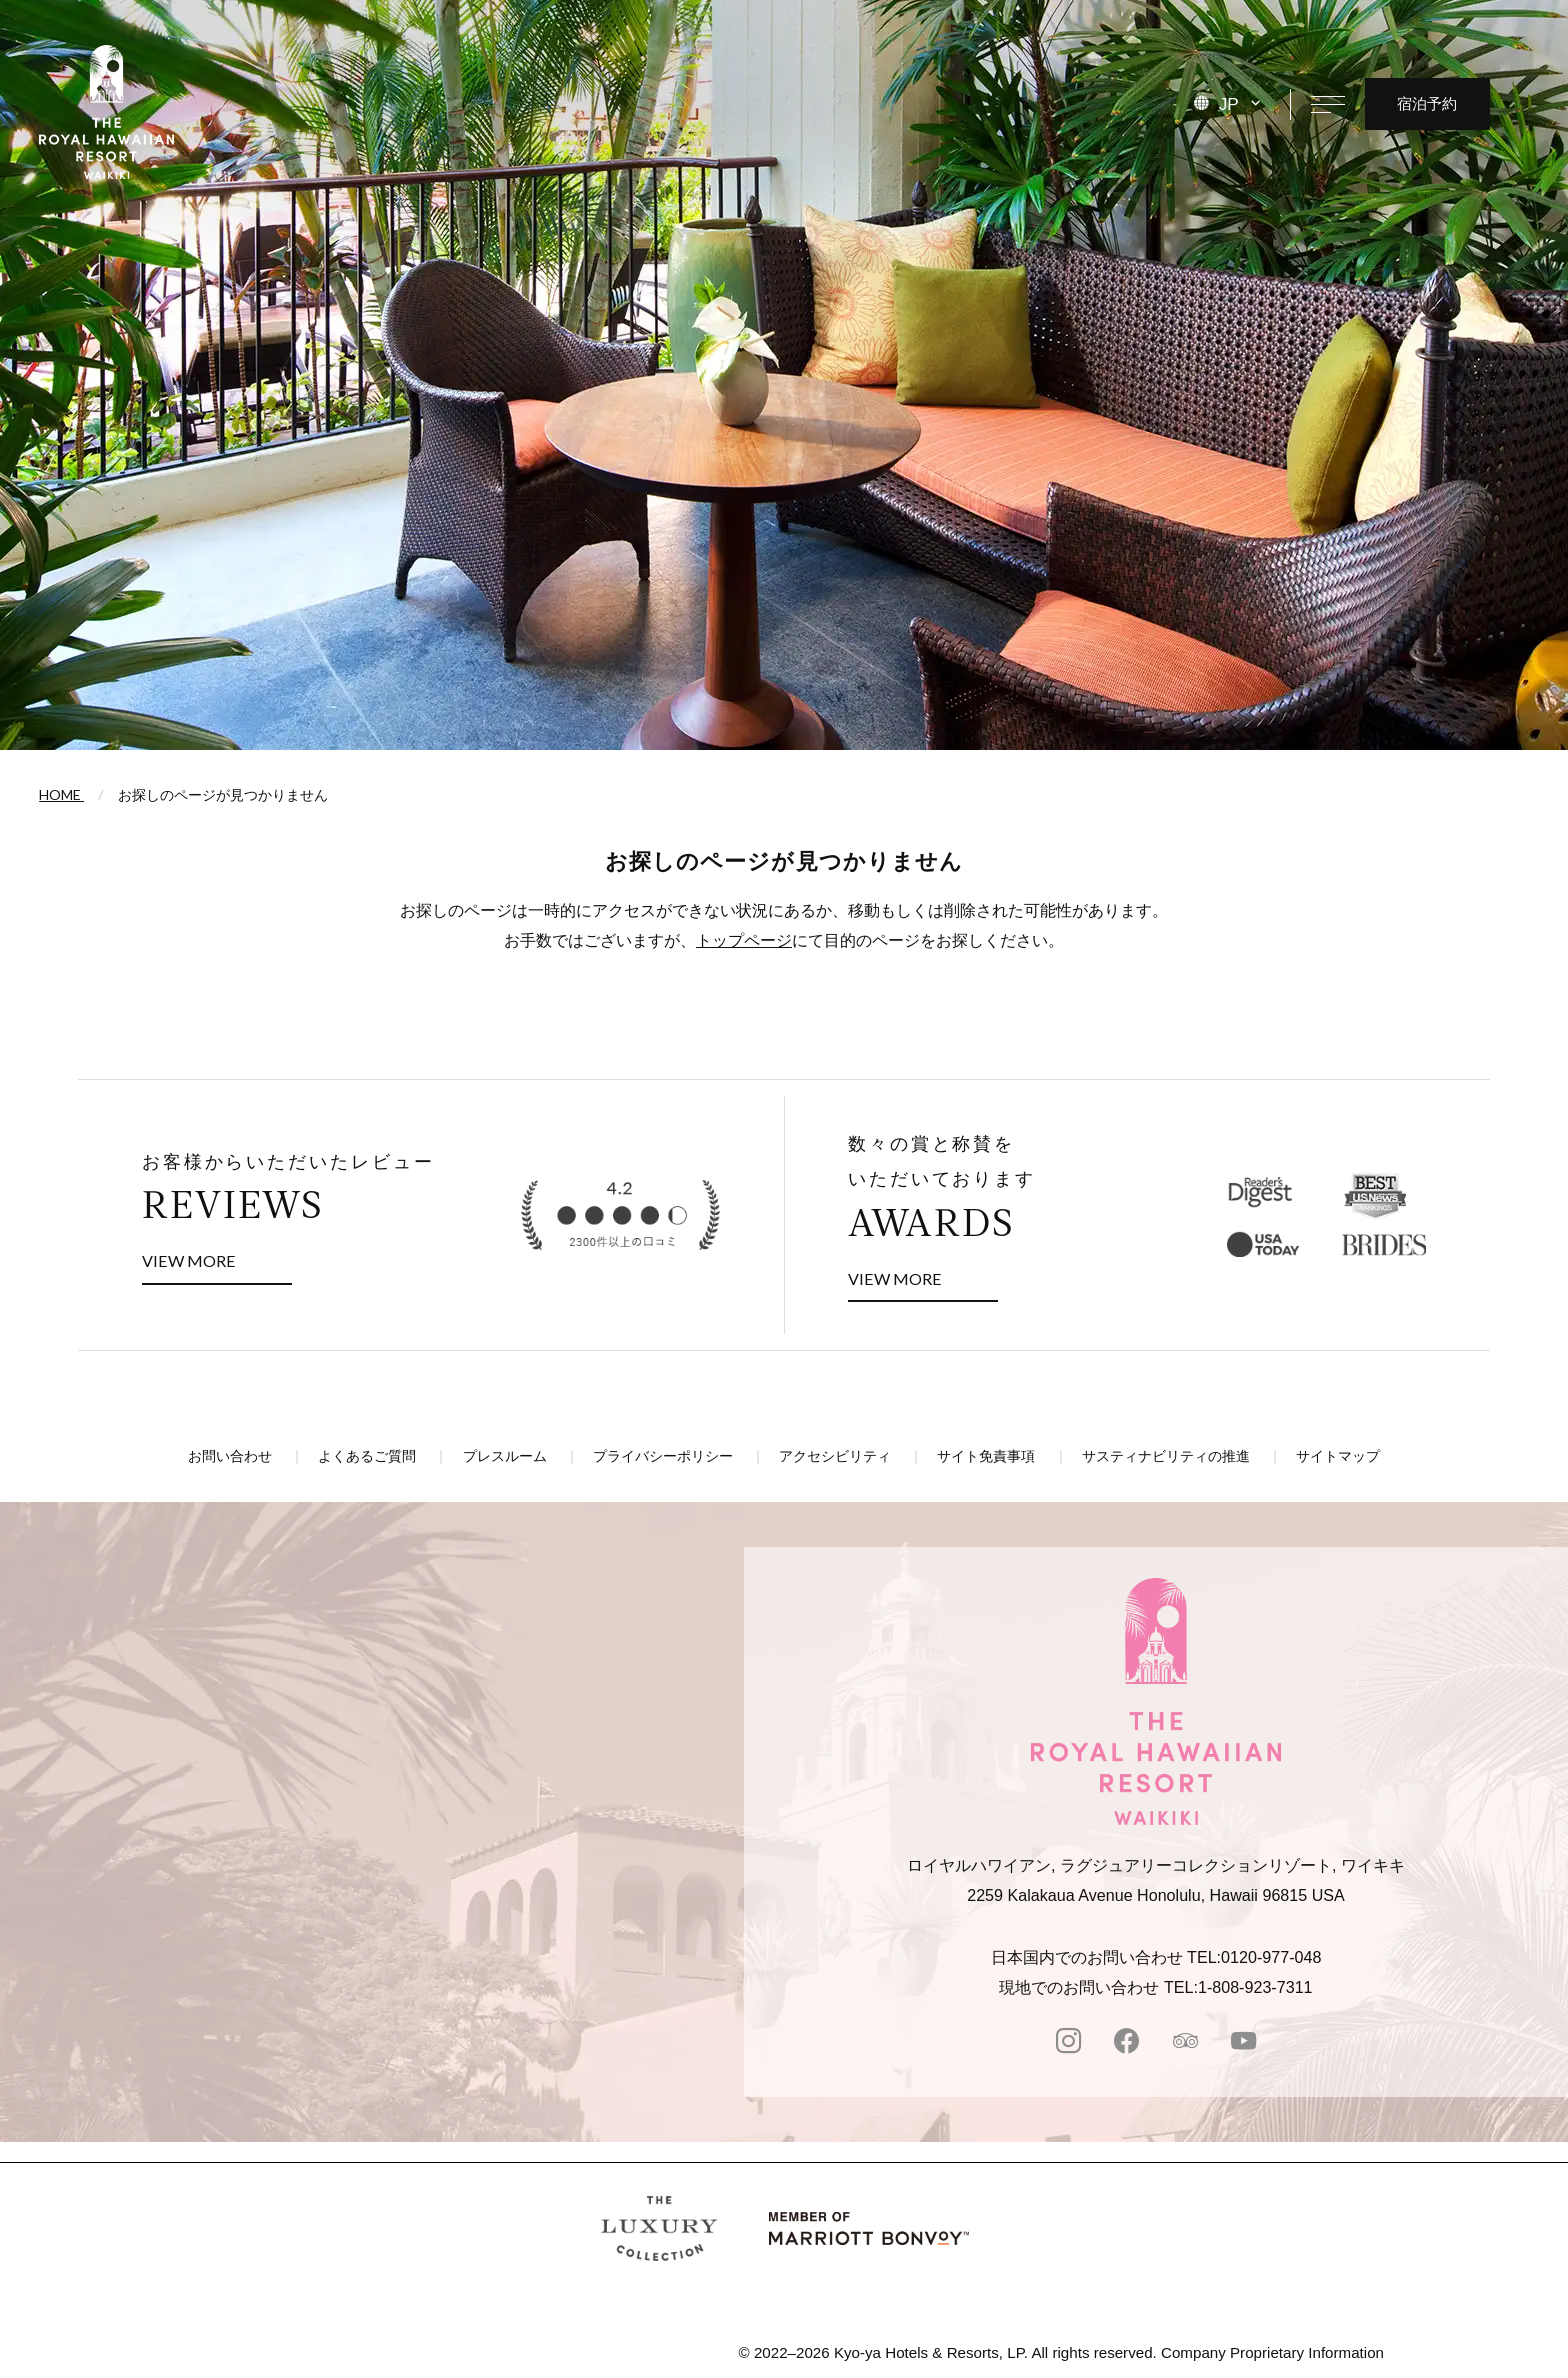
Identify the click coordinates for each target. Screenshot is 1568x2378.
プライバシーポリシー (663, 1456)
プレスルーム (505, 1456)
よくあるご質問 (367, 1456)
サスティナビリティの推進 (1166, 1456)
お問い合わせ (230, 1456)
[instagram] (1068, 2043)
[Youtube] (1243, 2043)
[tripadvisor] (1185, 2043)
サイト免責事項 (986, 1456)
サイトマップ (1338, 1456)
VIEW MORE (217, 1257)
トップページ (744, 940)
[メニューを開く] (1327, 104)
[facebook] (1126, 2043)
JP (1229, 104)
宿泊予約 (1427, 103)
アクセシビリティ (835, 1456)
